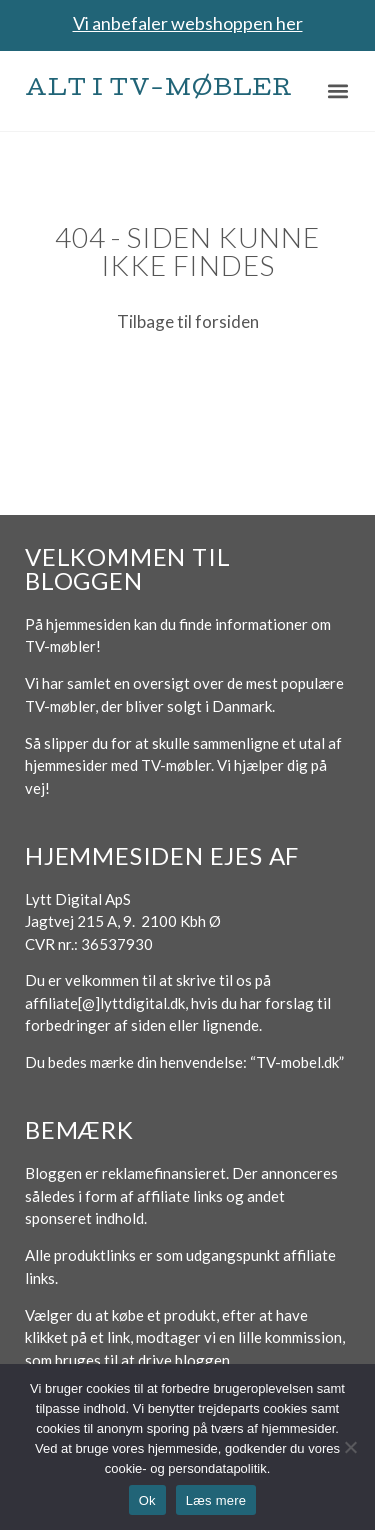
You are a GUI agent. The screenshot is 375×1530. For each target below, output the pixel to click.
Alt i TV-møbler (159, 90)
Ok (147, 1500)
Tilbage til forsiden (188, 321)
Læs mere (216, 1500)
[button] (337, 90)
